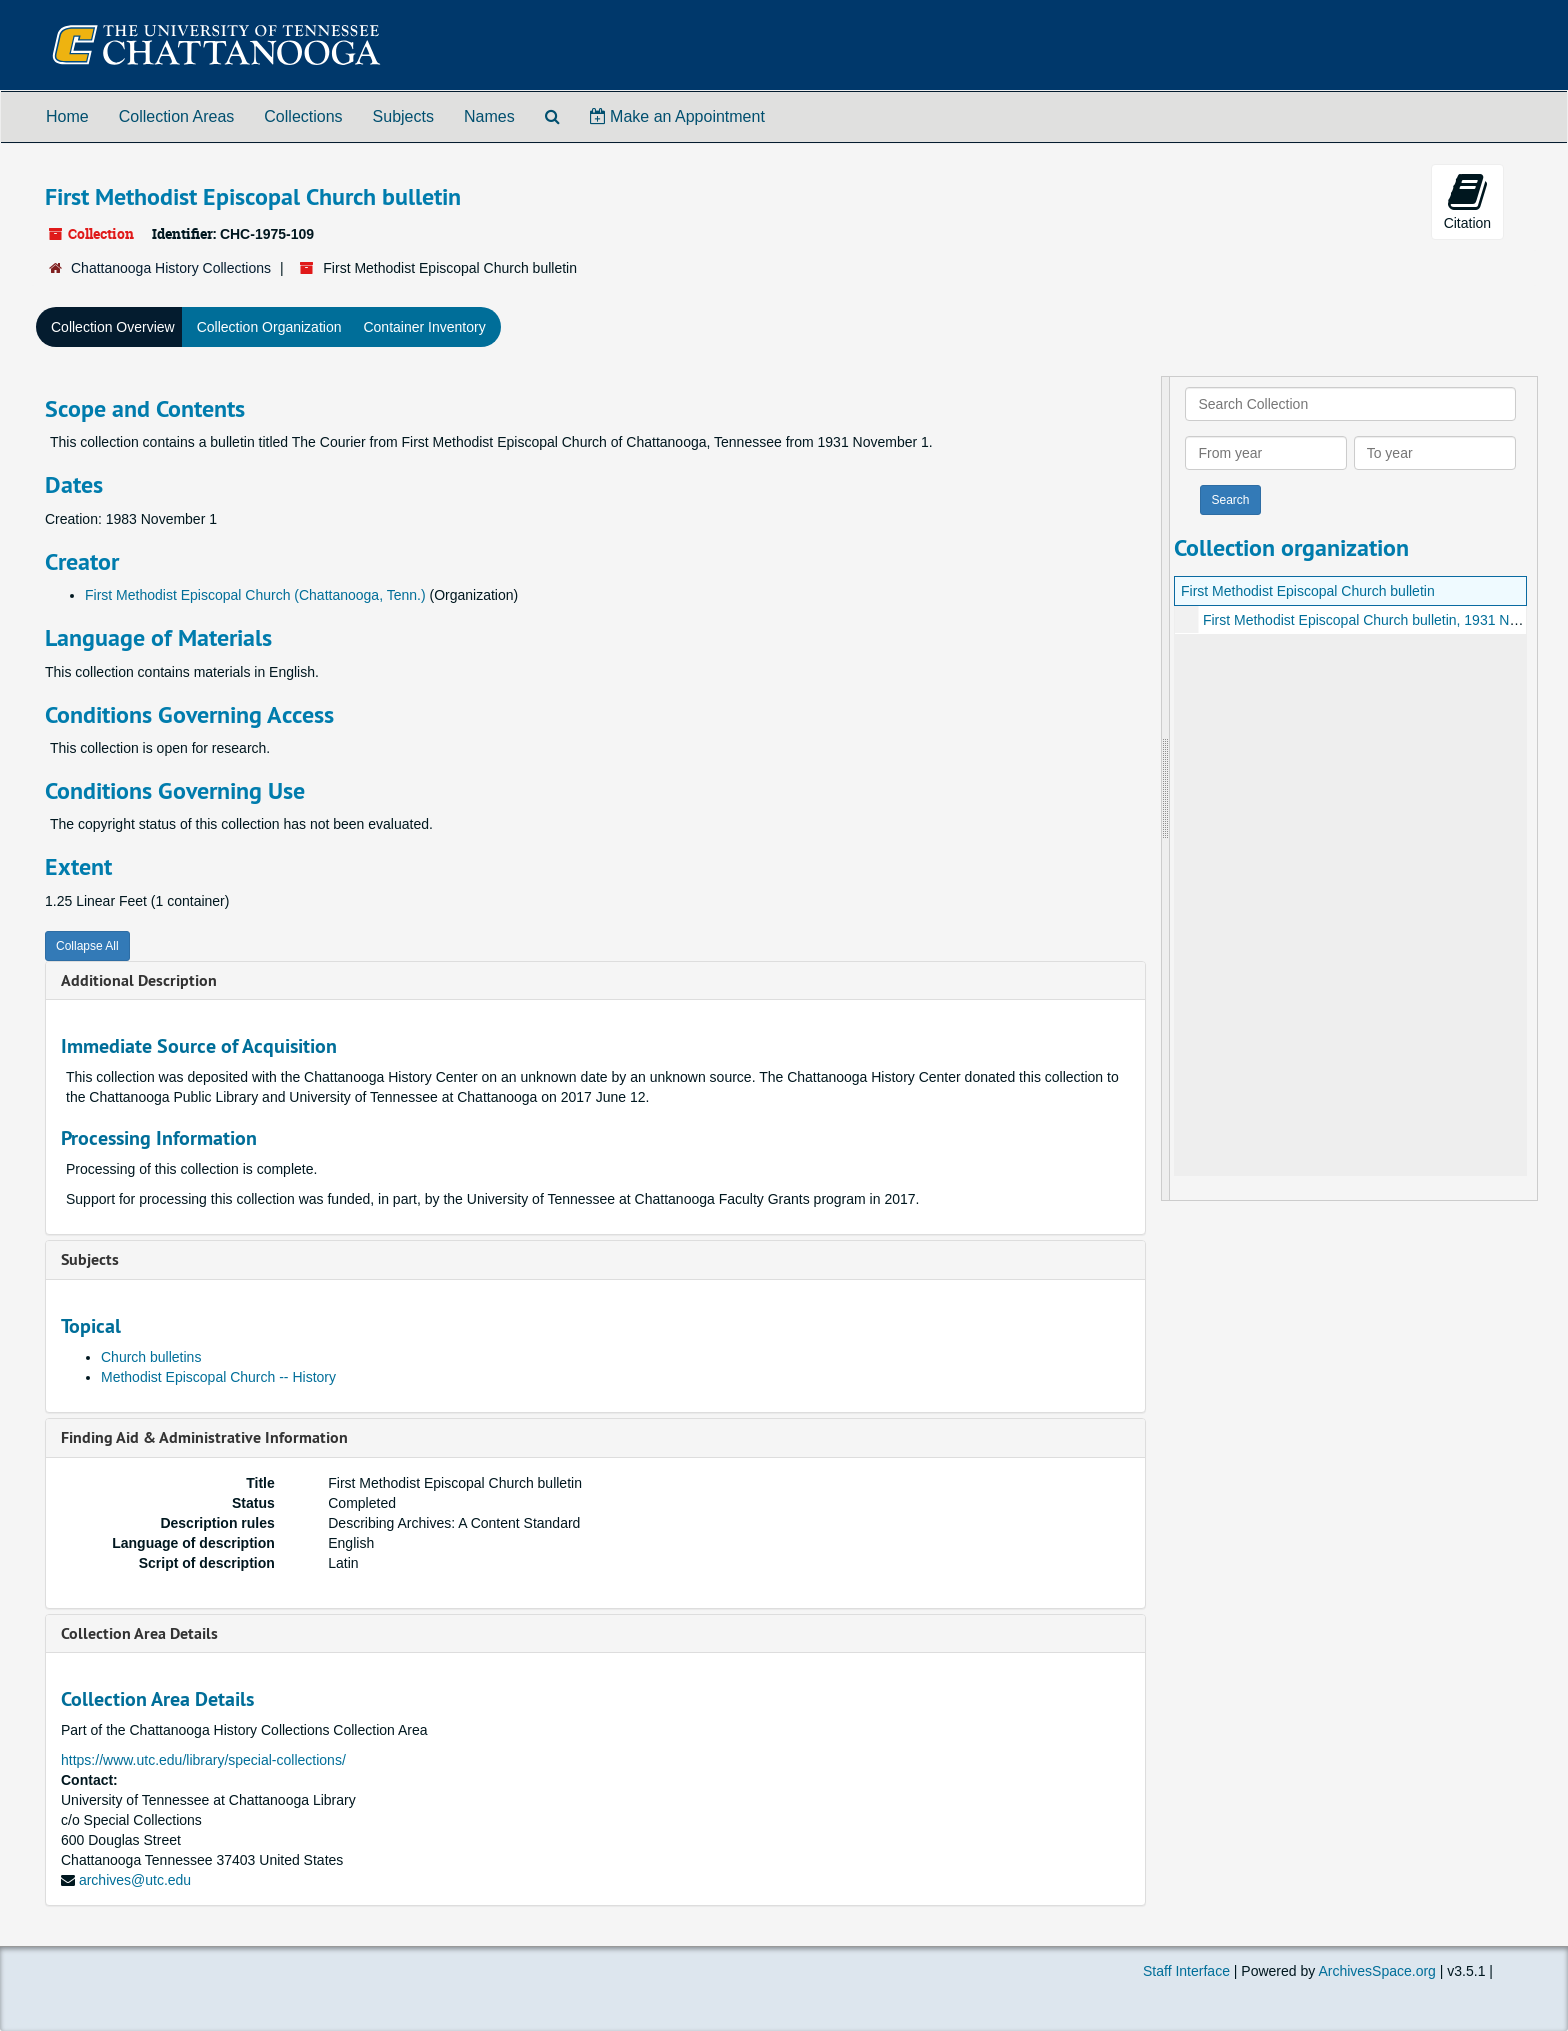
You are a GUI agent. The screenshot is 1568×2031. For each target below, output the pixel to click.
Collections (303, 116)
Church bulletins (151, 1357)
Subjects (403, 116)
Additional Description (139, 980)
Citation (1467, 201)
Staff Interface (1186, 1971)
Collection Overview (113, 327)
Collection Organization (269, 327)
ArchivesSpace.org (1377, 1971)
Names (489, 116)
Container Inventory (424, 327)
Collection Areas (177, 116)
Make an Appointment (677, 116)
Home (67, 116)
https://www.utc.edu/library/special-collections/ (203, 1760)
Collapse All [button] (87, 946)
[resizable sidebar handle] (1166, 788)
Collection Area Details (139, 1633)
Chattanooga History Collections (171, 268)
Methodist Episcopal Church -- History (218, 1377)
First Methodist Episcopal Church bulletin (1308, 591)
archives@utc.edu (135, 1880)
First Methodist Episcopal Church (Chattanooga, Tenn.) (255, 595)
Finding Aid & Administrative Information (204, 1437)
